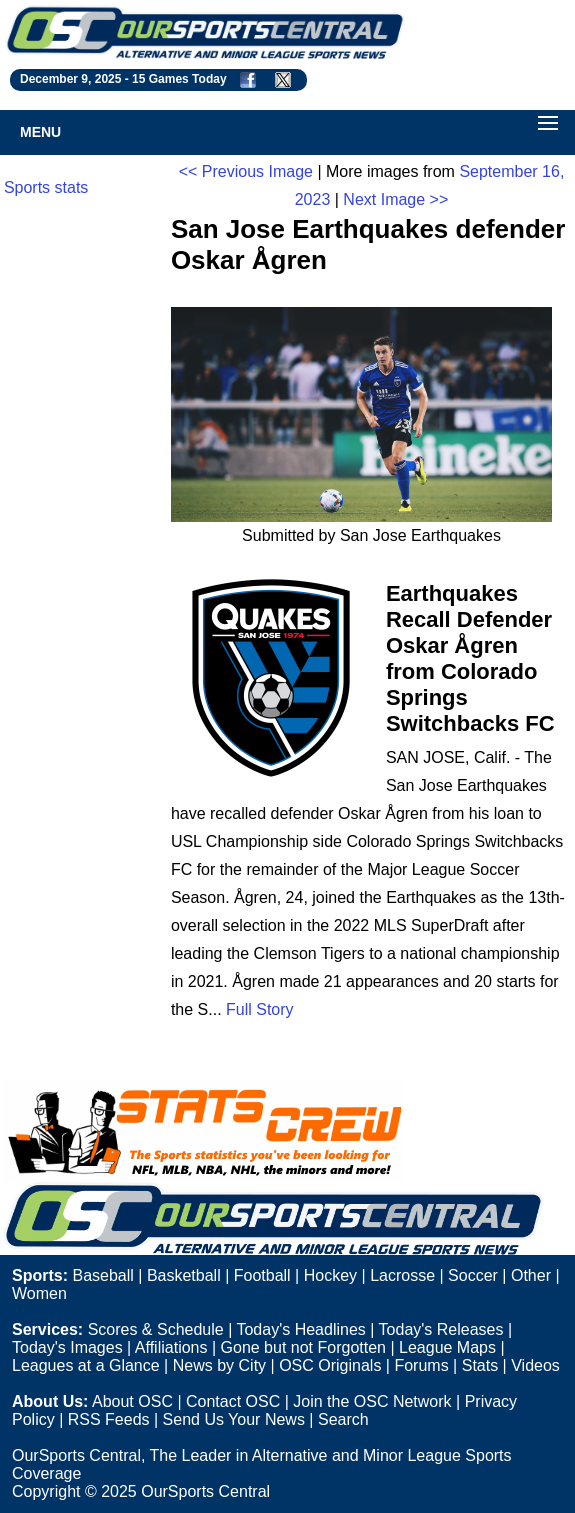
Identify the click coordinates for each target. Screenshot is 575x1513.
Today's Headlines (300, 1329)
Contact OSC (233, 1401)
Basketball (184, 1275)
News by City (219, 1365)
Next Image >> (395, 199)
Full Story (260, 1009)
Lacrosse (402, 1275)
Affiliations (171, 1347)
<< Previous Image (246, 171)
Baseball (102, 1275)
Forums (421, 1365)
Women (39, 1293)
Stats (480, 1365)
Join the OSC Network (372, 1401)
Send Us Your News (234, 1419)
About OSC (132, 1401)
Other (531, 1275)
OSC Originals (330, 1365)
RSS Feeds (109, 1419)
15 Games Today (179, 79)
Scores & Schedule (156, 1329)
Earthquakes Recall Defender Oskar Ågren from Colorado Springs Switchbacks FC (470, 658)
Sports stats (46, 187)
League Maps (447, 1347)
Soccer (473, 1275)
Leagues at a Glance (86, 1365)
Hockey (330, 1275)
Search (343, 1419)
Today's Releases (441, 1329)
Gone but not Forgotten (303, 1347)
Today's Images (67, 1347)
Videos (535, 1365)
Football (262, 1275)
